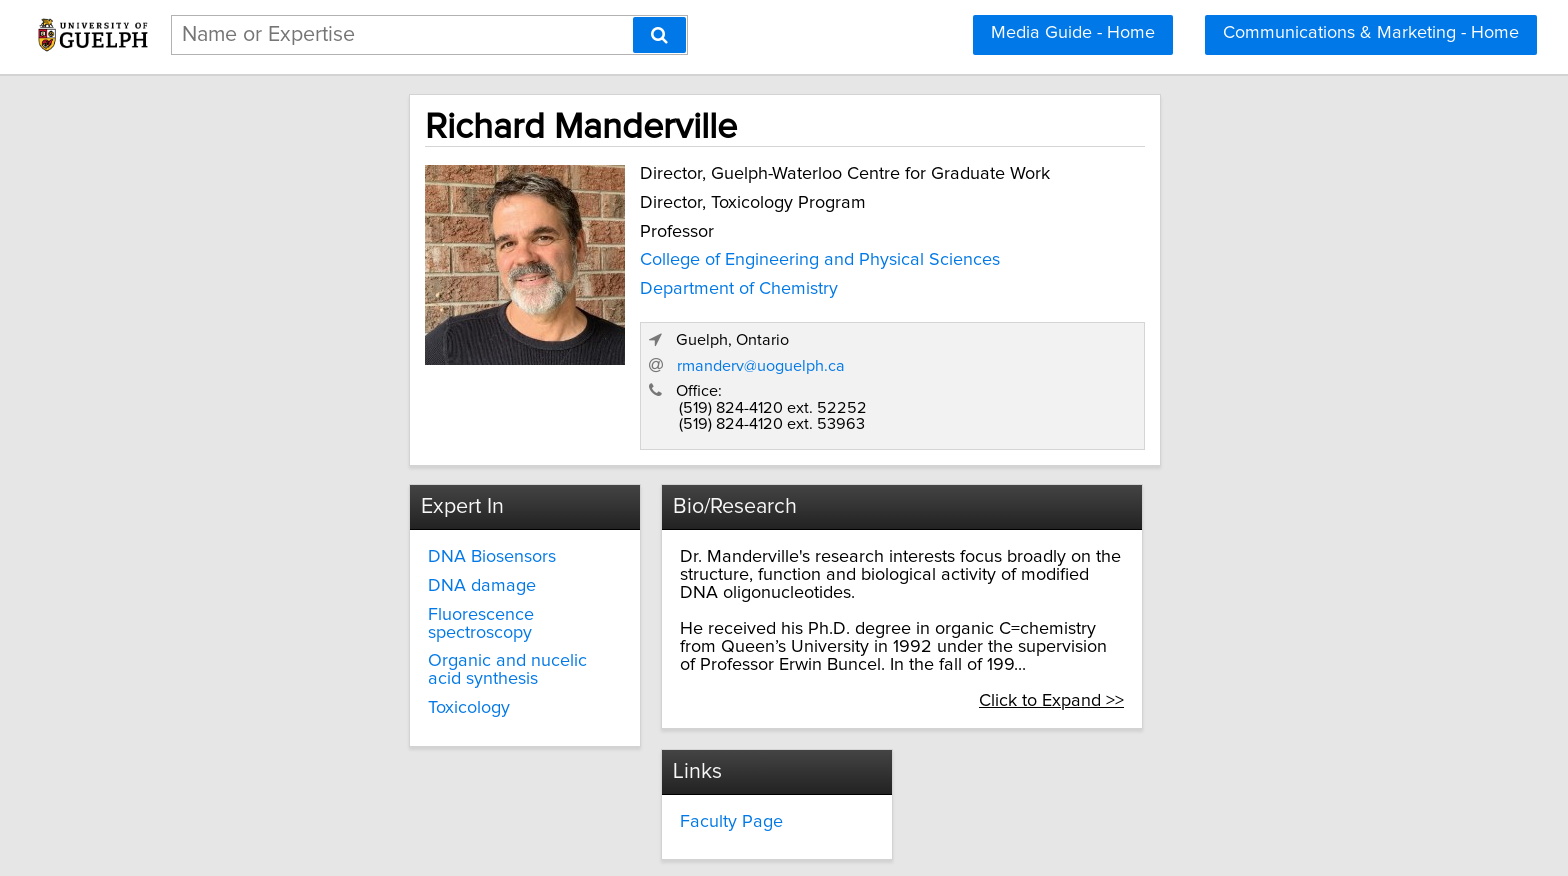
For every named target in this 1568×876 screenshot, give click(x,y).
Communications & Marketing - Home (1371, 33)
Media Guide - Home (1073, 33)
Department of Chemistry (557, 285)
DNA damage (309, 496)
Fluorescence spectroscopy (362, 525)
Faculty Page (657, 698)
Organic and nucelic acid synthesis (392, 554)
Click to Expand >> (1240, 575)
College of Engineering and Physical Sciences (638, 256)
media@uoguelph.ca (1037, 716)
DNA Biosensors (319, 467)
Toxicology (296, 583)
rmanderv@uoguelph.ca (1123, 273)
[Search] (659, 35)
